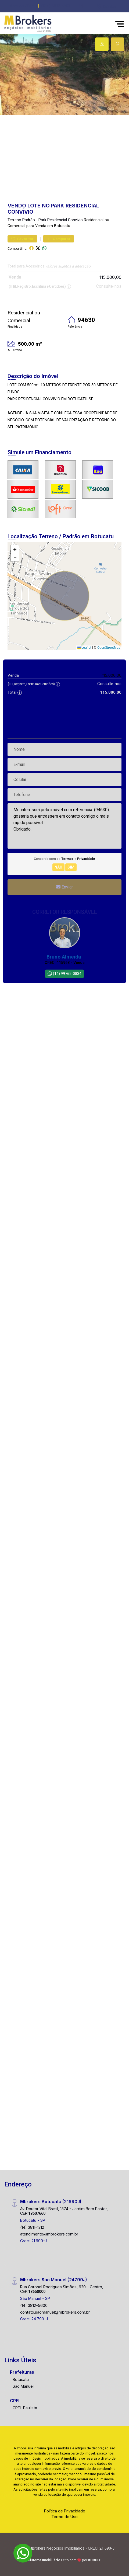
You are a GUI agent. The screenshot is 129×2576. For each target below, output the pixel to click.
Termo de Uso (64, 2516)
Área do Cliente (23, 6)
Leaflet (84, 648)
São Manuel (23, 2386)
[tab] (102, 44)
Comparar (58, 239)
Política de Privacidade (64, 2511)
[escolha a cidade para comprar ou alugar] (106, 6)
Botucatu (21, 2379)
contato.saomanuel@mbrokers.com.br (55, 2312)
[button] (81, 6)
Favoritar (22, 239)
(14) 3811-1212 (32, 2227)
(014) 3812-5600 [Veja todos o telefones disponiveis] (55, 6)
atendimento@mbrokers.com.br (49, 2234)
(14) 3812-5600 (34, 2305)
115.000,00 (110, 277)
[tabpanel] (64, 74)
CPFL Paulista (25, 2407)
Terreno (14, 220)
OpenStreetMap (108, 648)
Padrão (28, 220)
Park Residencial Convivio (60, 220)
